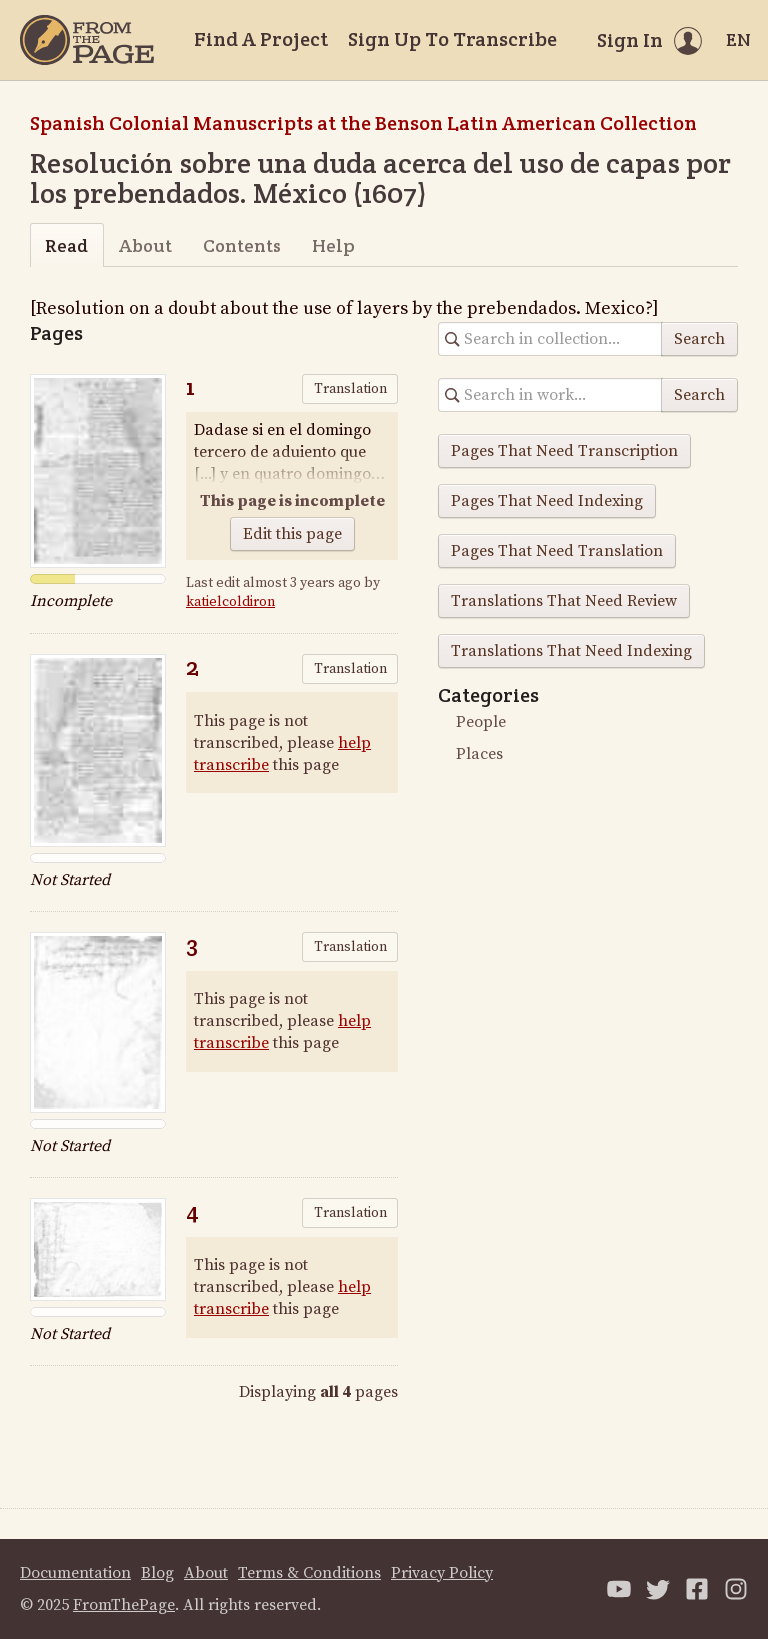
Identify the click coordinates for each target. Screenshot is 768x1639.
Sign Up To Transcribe (452, 39)
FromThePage (124, 1605)
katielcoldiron (230, 602)
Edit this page (292, 534)
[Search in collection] (550, 339)
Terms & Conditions (309, 1573)
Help (333, 245)
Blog (157, 1573)
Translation (350, 389)
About (145, 245)
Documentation (75, 1573)
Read (66, 245)
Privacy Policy (442, 1573)
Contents (242, 245)
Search (699, 339)
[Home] (87, 40)
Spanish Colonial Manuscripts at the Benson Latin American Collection (363, 123)
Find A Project (261, 39)
